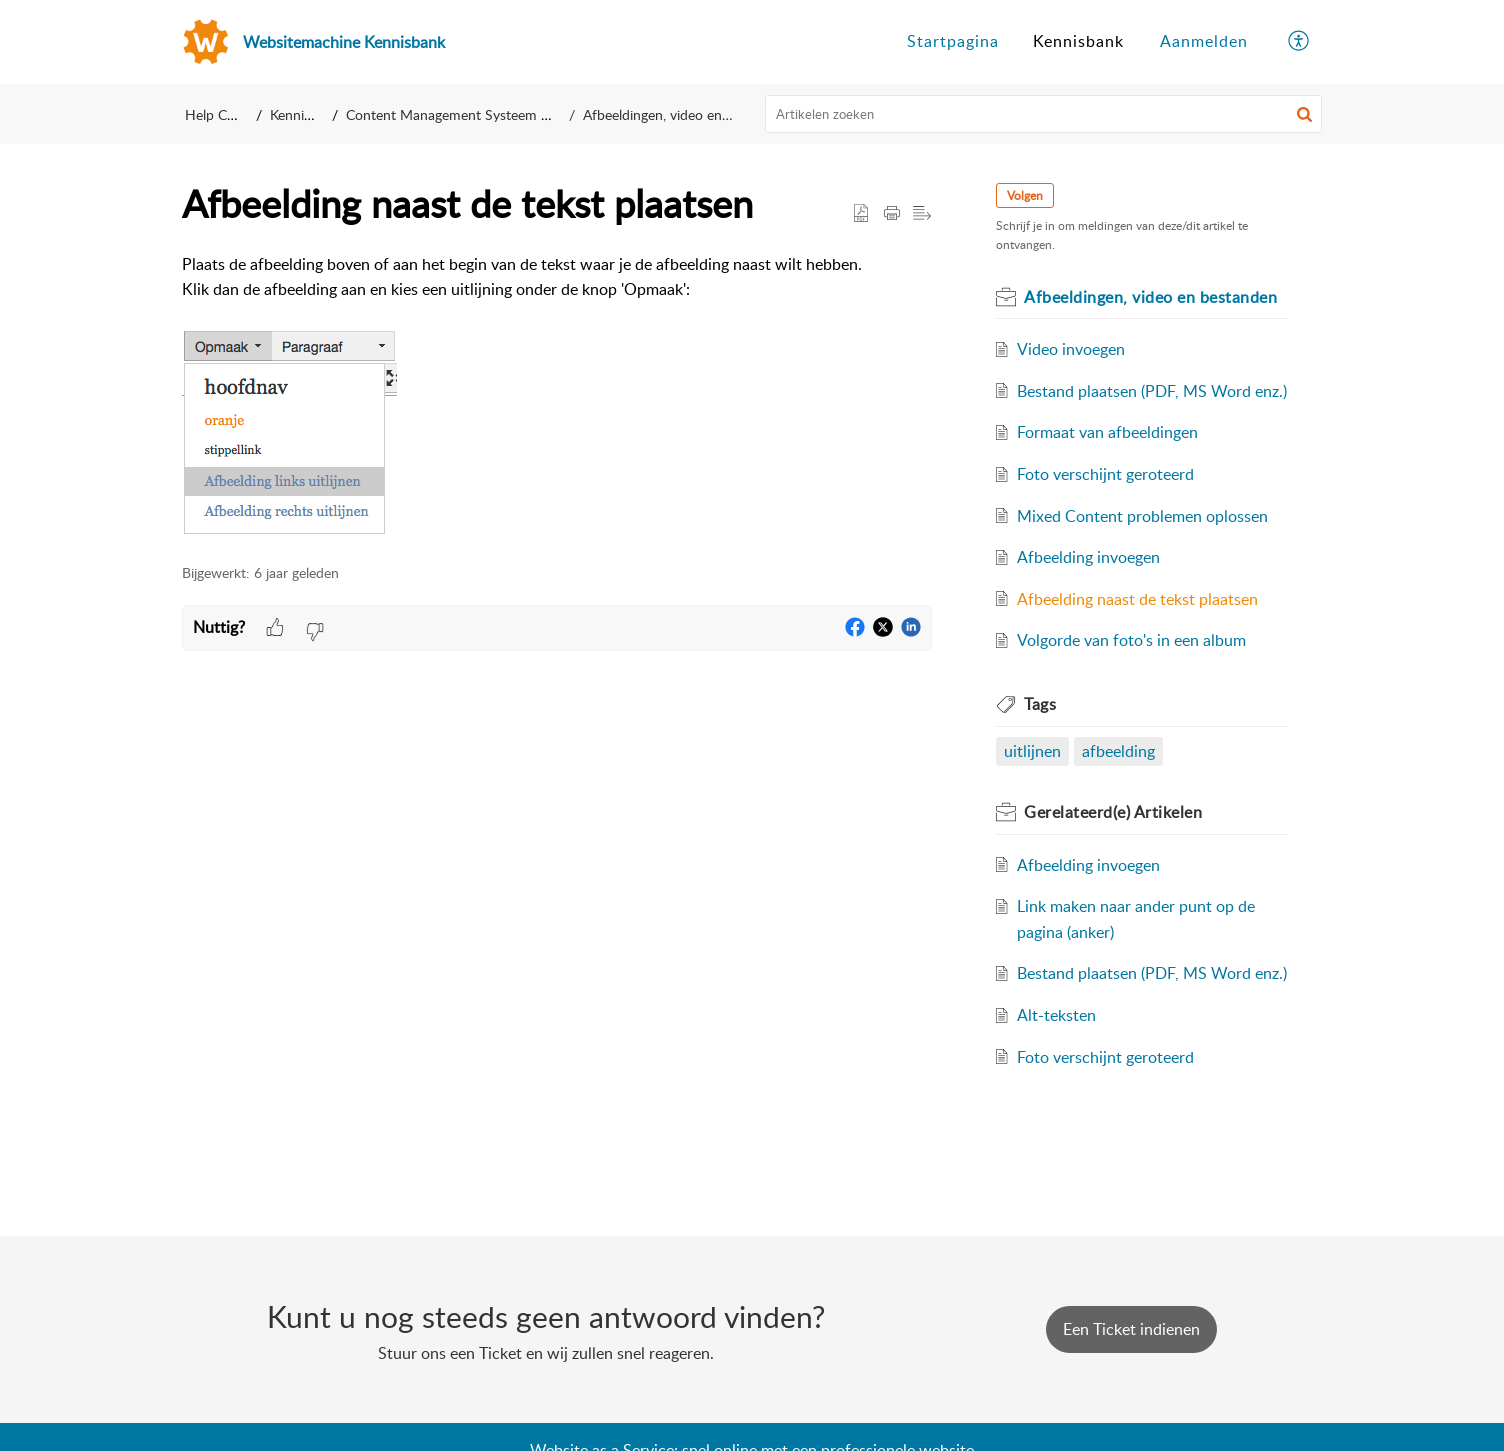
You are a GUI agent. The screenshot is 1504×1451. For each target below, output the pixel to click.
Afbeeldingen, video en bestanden (674, 114)
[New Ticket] (1131, 1329)
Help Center (222, 114)
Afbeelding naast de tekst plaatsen (1137, 599)
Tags (1040, 704)
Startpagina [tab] (953, 41)
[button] (1304, 114)
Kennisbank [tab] (1078, 41)
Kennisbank (309, 114)
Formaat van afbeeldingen (1107, 432)
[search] (1044, 114)
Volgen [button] (1025, 195)
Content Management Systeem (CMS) (471, 114)
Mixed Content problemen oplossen (1142, 516)
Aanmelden (1204, 41)
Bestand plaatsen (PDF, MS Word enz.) (1152, 391)
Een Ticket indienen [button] (1131, 1329)
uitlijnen (1032, 751)
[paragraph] (557, 397)
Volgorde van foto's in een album (1131, 640)
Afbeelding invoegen (1088, 557)
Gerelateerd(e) (1113, 812)
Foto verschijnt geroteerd (1105, 474)
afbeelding (1118, 751)
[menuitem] (1204, 42)
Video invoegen (1071, 349)
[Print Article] (892, 214)
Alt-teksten (1056, 1015)
